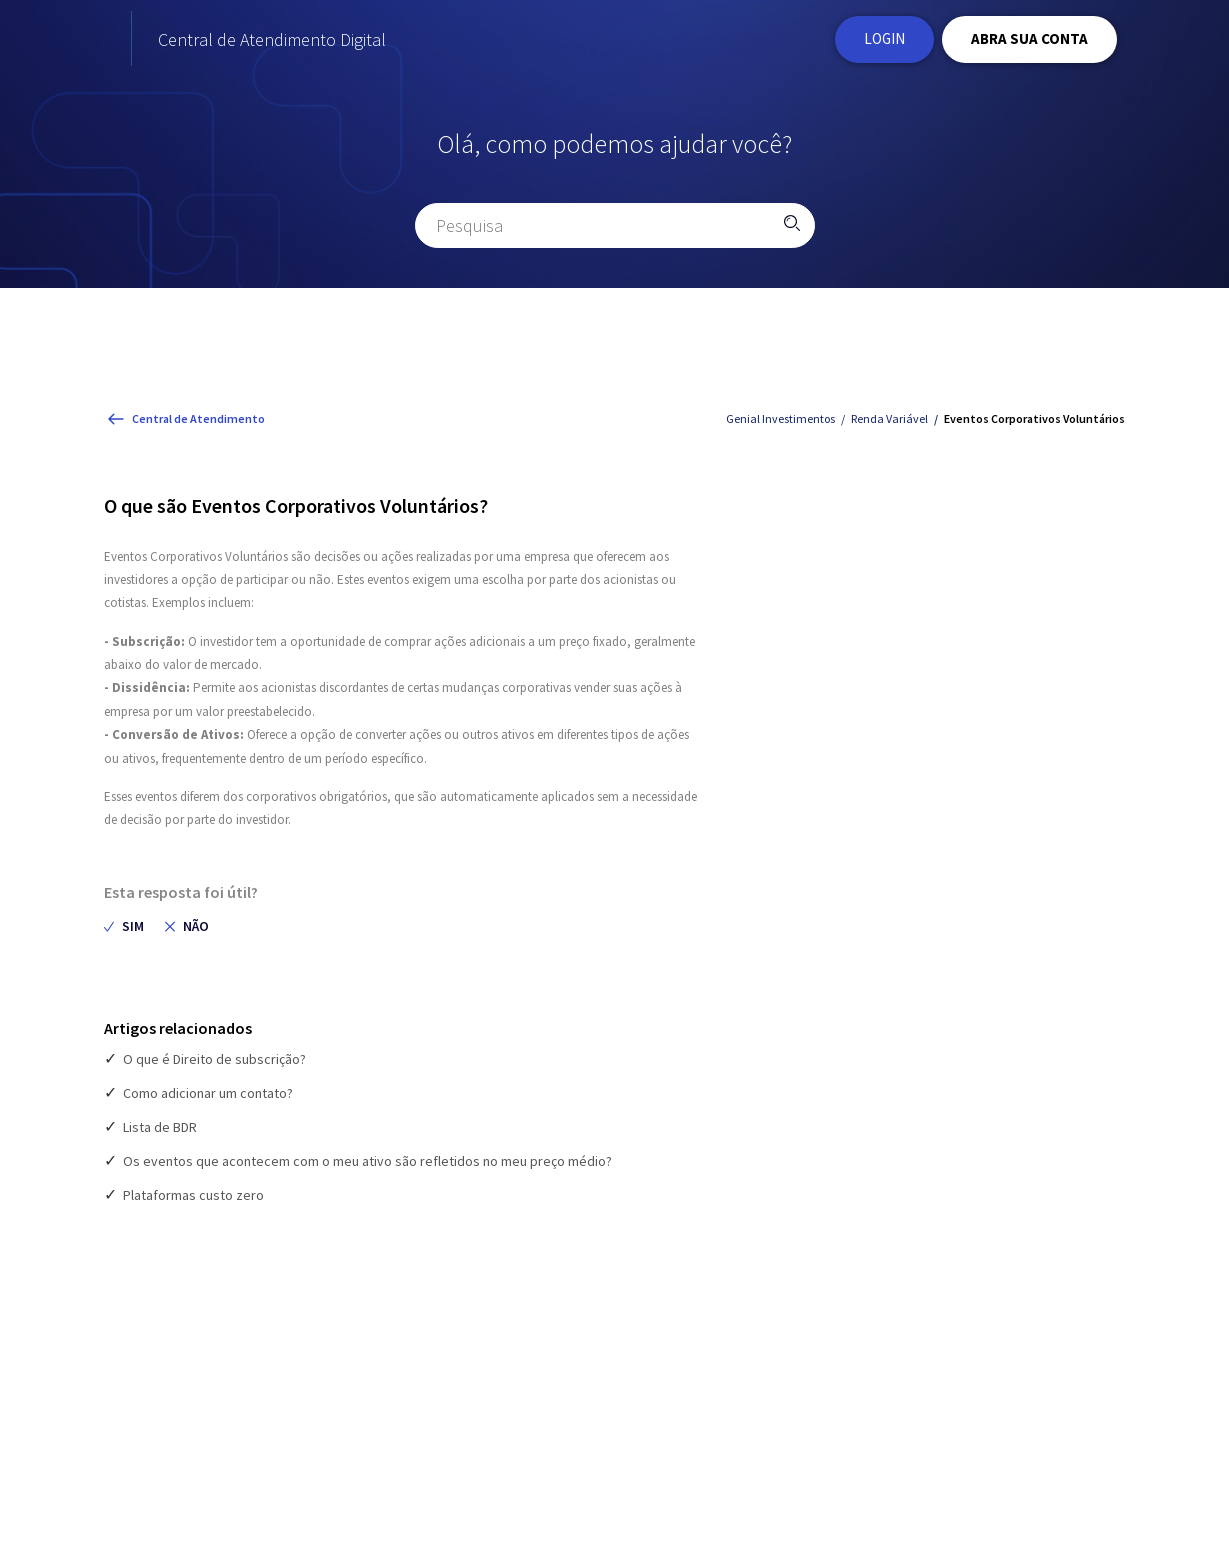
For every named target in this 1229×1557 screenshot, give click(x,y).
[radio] (124, 930)
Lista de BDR (160, 1132)
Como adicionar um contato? (208, 1098)
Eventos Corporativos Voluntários (1034, 423)
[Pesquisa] (615, 229)
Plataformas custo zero (193, 1200)
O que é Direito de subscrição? (214, 1064)
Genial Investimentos (780, 423)
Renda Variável (889, 423)
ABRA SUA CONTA (1029, 40)
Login (884, 40)
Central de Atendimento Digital (393, 41)
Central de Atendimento (198, 422)
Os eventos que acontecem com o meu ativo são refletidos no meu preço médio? (367, 1166)
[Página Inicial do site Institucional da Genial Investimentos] (164, 41)
